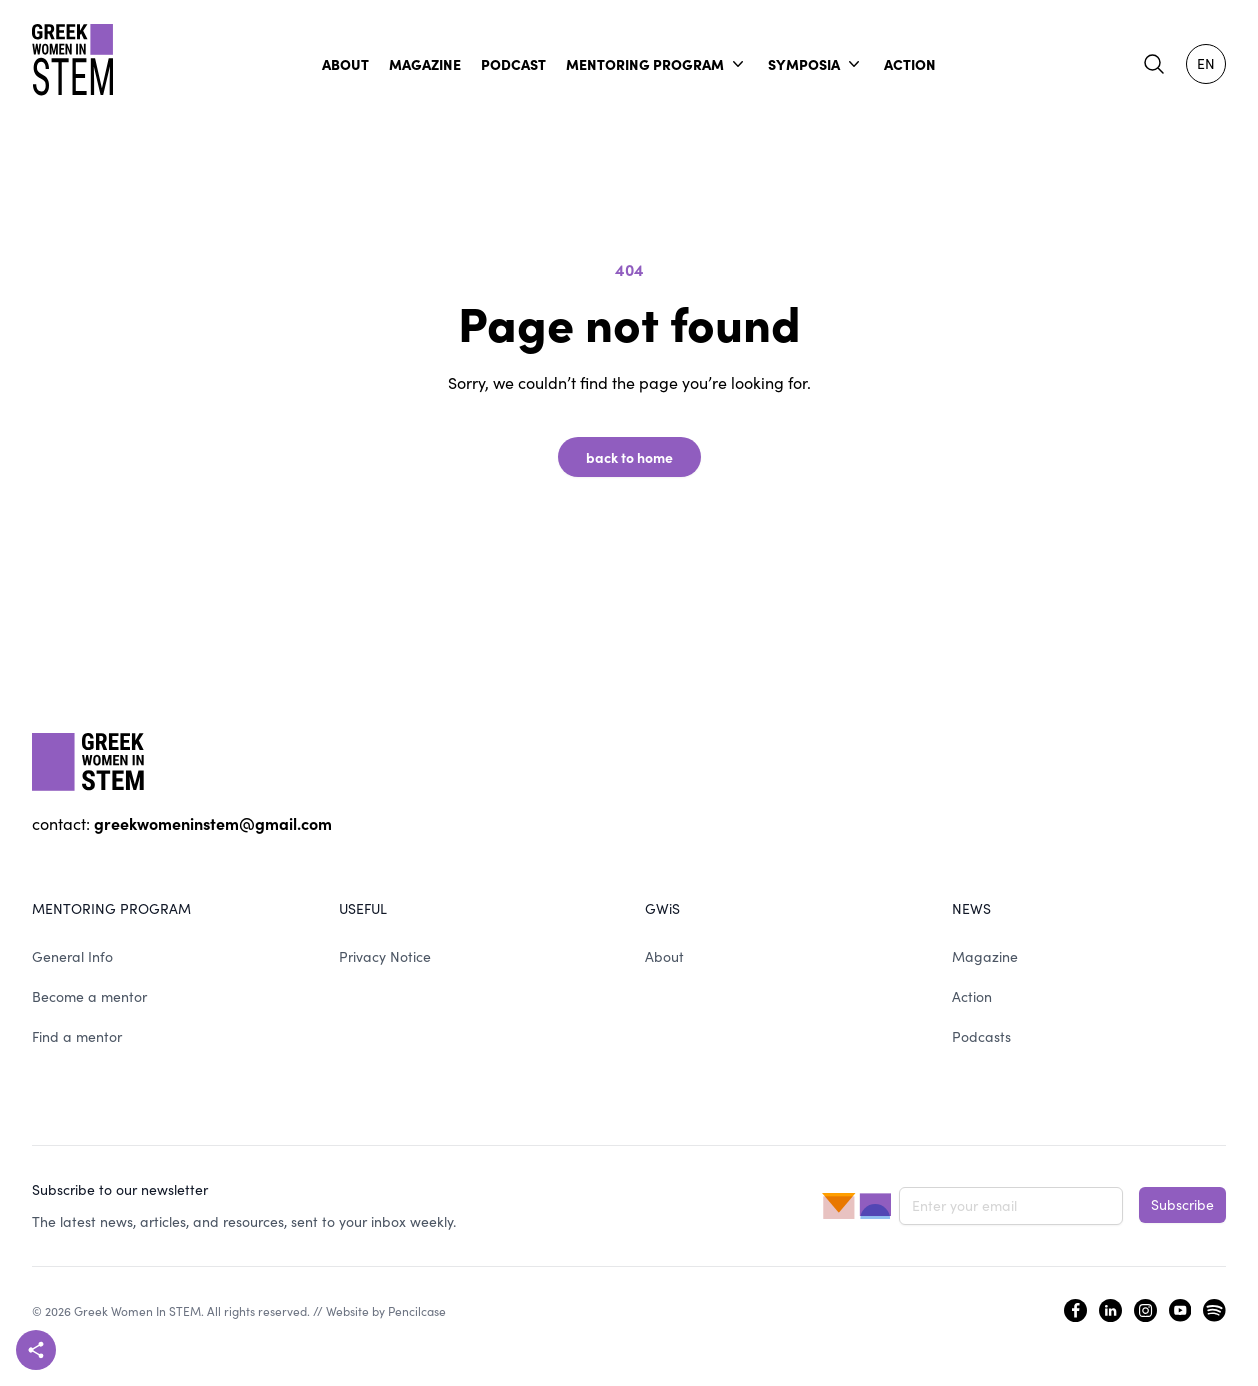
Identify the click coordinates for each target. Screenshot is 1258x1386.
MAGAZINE (425, 64)
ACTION (910, 64)
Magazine (985, 956)
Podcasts (981, 1036)
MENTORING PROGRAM (657, 64)
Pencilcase (417, 1311)
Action (972, 996)
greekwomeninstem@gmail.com (213, 823)
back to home (629, 457)
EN (1206, 63)
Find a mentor (77, 1036)
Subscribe (1182, 1204)
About (664, 956)
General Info (72, 956)
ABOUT (345, 64)
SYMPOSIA (816, 64)
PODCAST (513, 64)
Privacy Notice (385, 956)
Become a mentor (89, 996)
